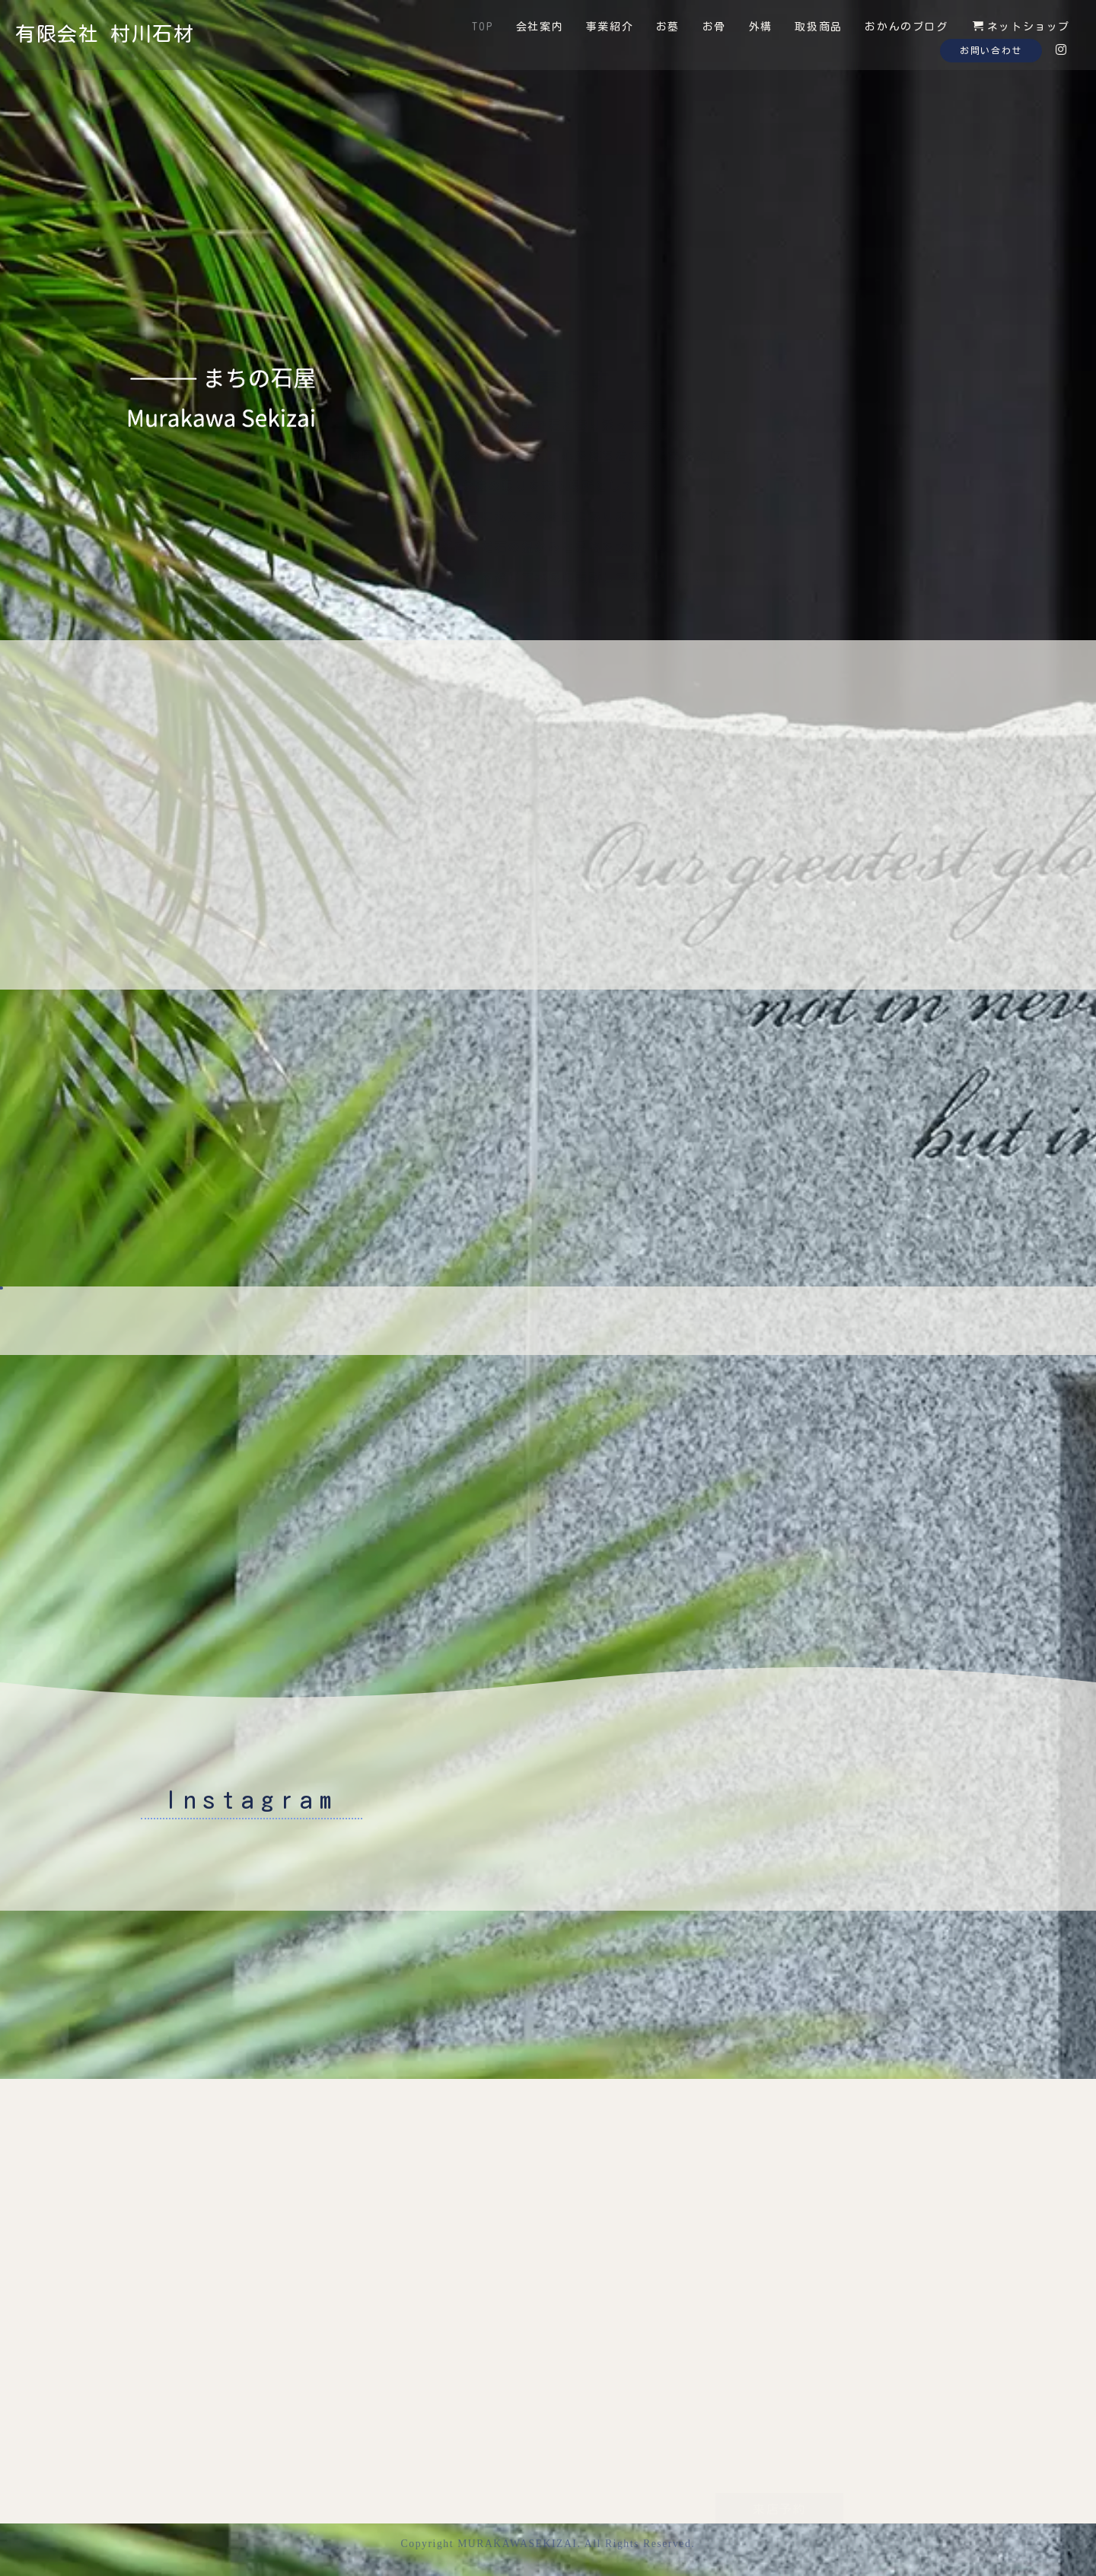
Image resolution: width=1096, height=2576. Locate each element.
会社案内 (539, 26)
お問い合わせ (991, 50)
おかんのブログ (906, 26)
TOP (482, 26)
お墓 (668, 26)
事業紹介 (609, 26)
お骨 (714, 26)
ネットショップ (1021, 26)
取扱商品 (818, 26)
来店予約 (779, 2428)
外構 (761, 26)
